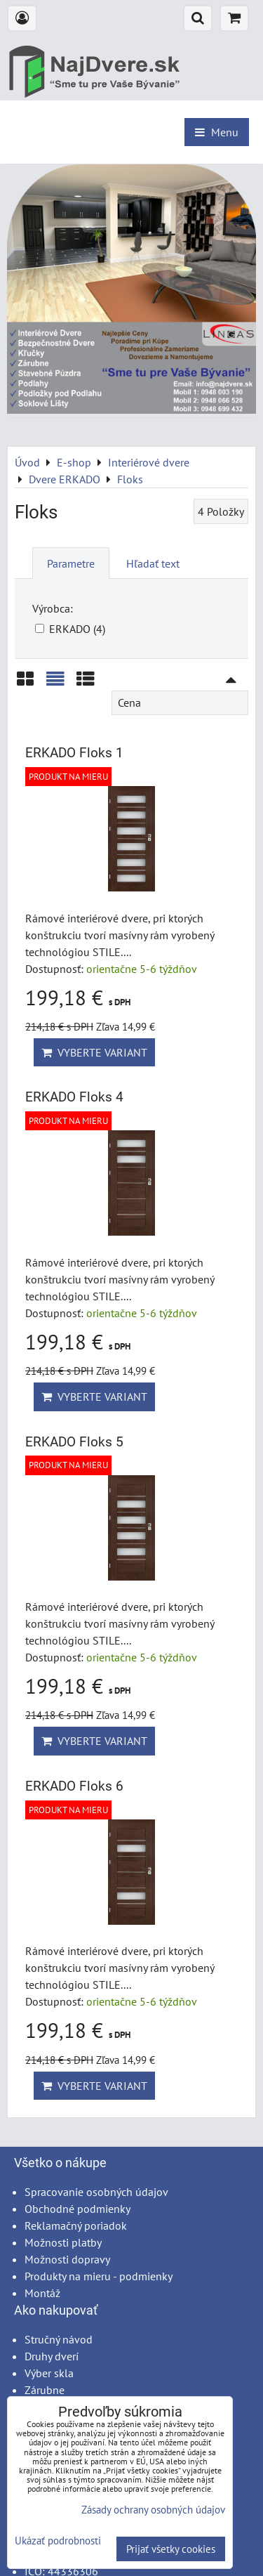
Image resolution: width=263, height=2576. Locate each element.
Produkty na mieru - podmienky (99, 2276)
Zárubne (45, 2390)
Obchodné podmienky (77, 2209)
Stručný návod (59, 2339)
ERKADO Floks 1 (74, 753)
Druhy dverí (52, 2356)
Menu (216, 132)
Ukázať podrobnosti (58, 2541)
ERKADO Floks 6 (74, 1786)
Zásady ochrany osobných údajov (153, 2509)
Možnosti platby (63, 2242)
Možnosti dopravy (67, 2259)
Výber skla (49, 2373)
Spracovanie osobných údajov (96, 2192)
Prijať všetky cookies (170, 2549)
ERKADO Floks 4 (74, 1097)
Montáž (42, 2293)
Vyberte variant (94, 1052)
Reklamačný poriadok (76, 2225)
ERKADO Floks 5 (74, 1442)
